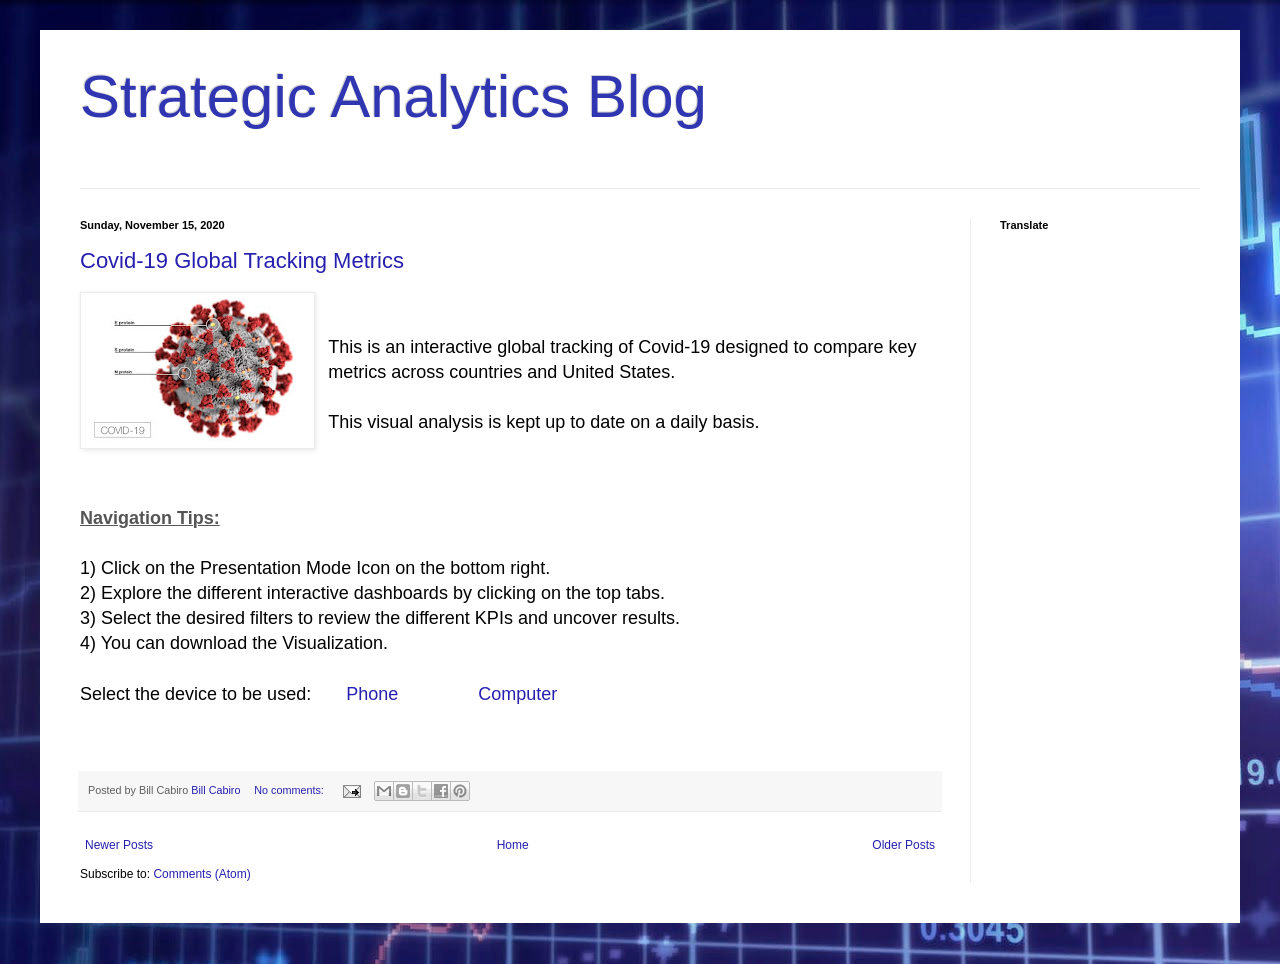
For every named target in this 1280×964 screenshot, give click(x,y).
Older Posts (903, 845)
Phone (372, 694)
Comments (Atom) (201, 874)
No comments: (290, 790)
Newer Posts (119, 845)
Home (513, 845)
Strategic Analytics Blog (393, 96)
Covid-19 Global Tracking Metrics (242, 260)
